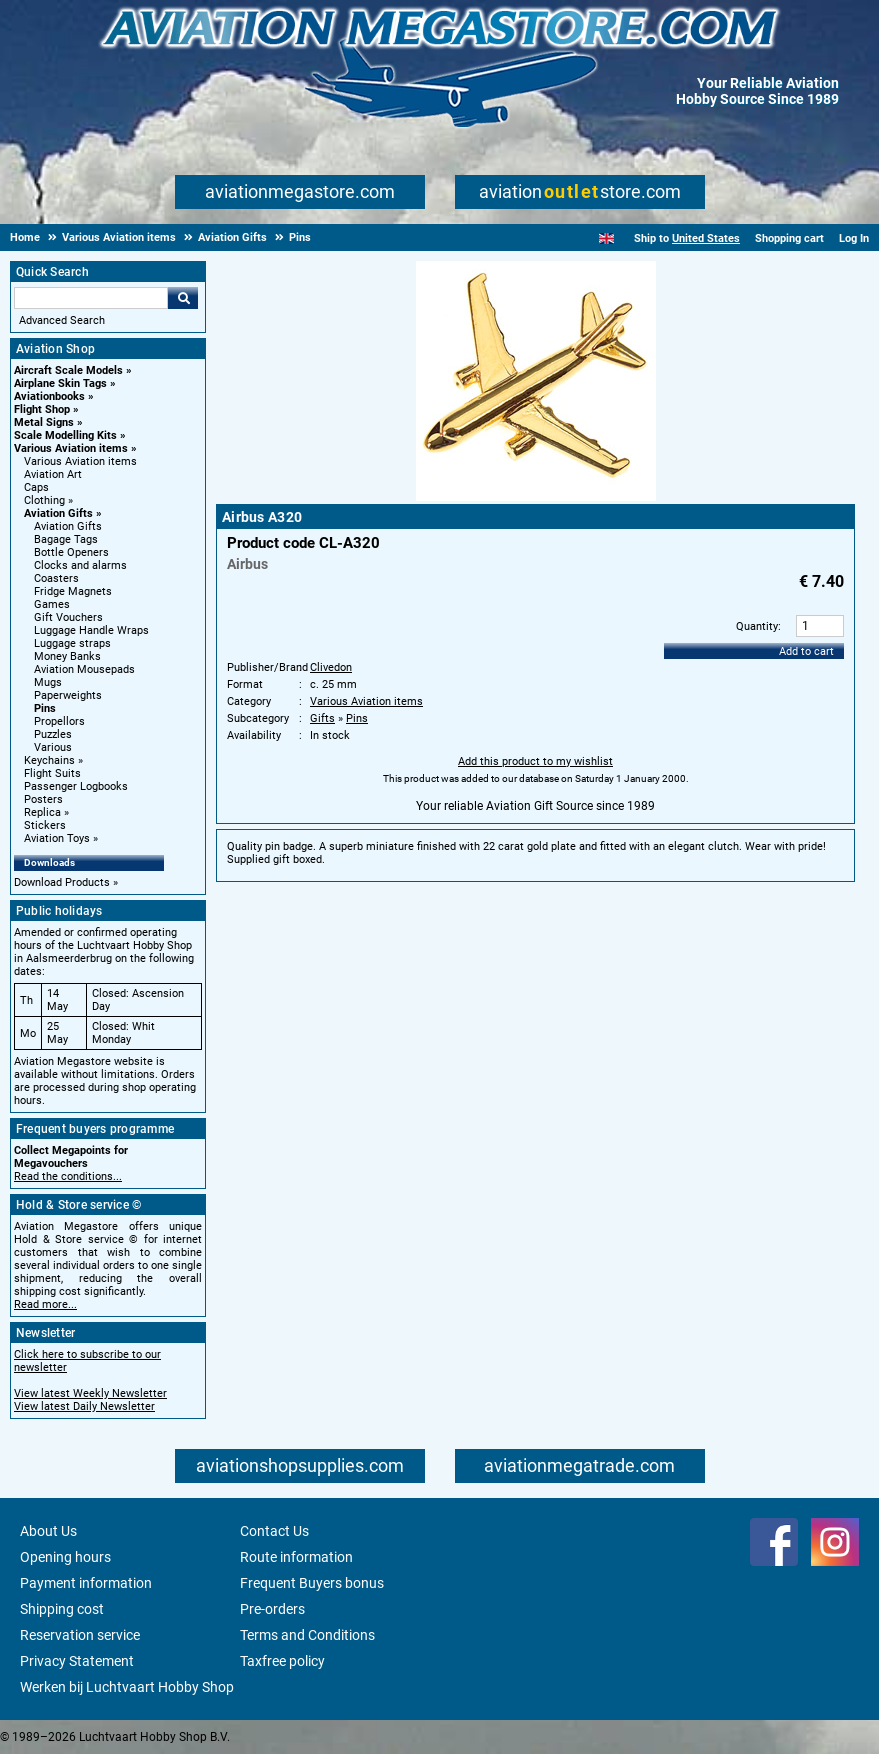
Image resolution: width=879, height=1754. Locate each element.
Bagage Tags (66, 539)
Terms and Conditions (307, 1635)
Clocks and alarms (80, 565)
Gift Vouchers (68, 617)
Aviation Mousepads (84, 669)
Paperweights (68, 695)
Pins (45, 708)
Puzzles (53, 734)
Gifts (322, 718)
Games (52, 604)
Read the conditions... (68, 1176)
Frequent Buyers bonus (312, 1583)
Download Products (62, 882)
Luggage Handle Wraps (91, 630)
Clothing (44, 500)
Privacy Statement (77, 1661)
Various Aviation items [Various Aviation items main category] (80, 461)
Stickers (45, 825)
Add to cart (806, 651)
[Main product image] (536, 497)
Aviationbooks (49, 396)
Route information (296, 1557)
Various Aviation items (71, 448)
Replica (42, 812)
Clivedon (331, 667)
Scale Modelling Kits (65, 435)
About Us (48, 1531)
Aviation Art (53, 474)
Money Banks (67, 656)
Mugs (48, 682)
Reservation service (80, 1635)
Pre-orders (272, 1609)
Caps (36, 487)
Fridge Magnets (73, 591)
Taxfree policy (282, 1661)
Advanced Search (62, 320)
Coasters (56, 578)
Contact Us (274, 1531)
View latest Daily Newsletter (84, 1406)
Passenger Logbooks (76, 786)
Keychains (49, 760)
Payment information (86, 1583)
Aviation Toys (57, 838)
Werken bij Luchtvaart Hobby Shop (127, 1687)
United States (706, 238)
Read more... (45, 1304)
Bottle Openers (71, 552)
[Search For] (91, 298)
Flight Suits (52, 773)
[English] (606, 238)
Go (183, 298)
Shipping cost (62, 1609)
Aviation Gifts (58, 513)
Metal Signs (44, 422)
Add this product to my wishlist (535, 761)
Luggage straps (72, 643)
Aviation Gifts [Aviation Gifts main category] (68, 526)
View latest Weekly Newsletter (90, 1393)
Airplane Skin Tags (60, 383)
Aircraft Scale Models (68, 370)
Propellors (59, 721)
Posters (43, 799)
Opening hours (65, 1557)
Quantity (757, 626)
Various (53, 747)
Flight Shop (42, 409)
